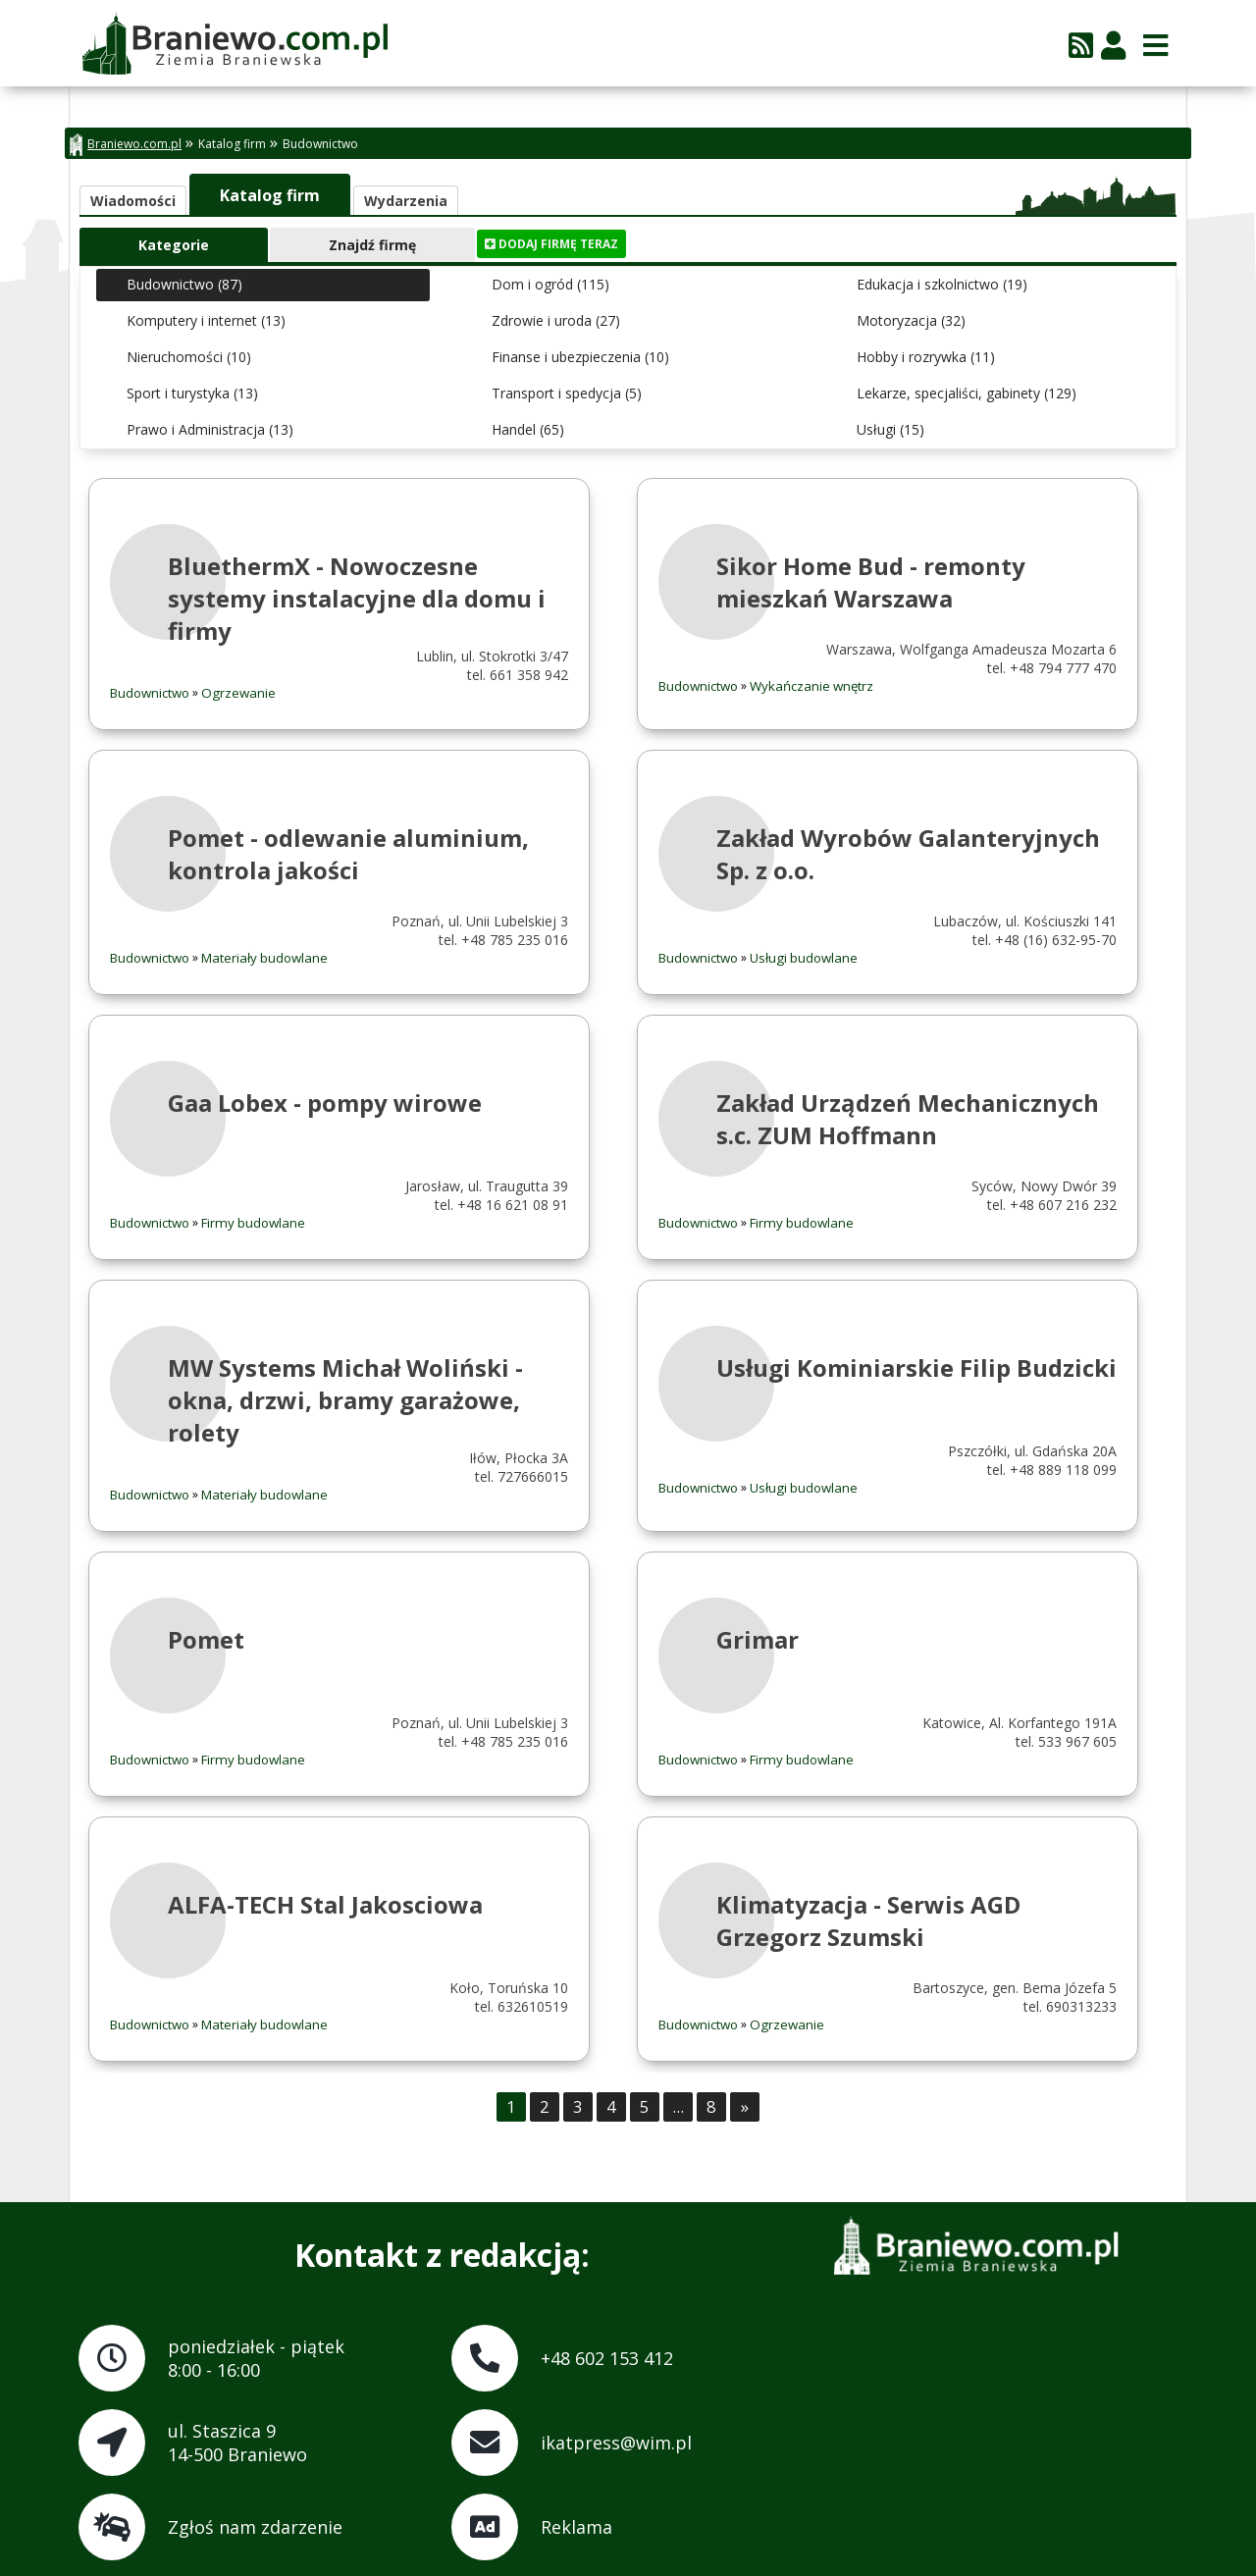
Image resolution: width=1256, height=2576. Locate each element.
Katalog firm (232, 143)
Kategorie (173, 245)
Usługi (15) (890, 429)
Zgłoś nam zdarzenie (255, 2527)
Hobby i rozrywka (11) (926, 356)
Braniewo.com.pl (126, 144)
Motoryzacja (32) (911, 320)
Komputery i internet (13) (206, 320)
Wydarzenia (405, 200)
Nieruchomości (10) (189, 356)
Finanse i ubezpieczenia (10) (580, 356)
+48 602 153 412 (607, 2358)
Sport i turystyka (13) (192, 393)
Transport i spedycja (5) (567, 393)
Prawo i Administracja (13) (210, 429)
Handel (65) (528, 429)
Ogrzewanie (238, 693)
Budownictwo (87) (184, 284)
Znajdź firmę (372, 245)
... (678, 2106)
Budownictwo (320, 143)
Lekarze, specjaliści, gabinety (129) (966, 393)
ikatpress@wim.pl (616, 2442)
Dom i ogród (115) (550, 284)
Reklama (576, 2527)
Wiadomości (133, 200)
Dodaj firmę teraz (551, 244)
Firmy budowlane (253, 1223)
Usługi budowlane (804, 958)
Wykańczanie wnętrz (811, 686)
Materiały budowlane (264, 958)
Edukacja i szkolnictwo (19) (942, 284)
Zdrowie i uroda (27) (556, 320)
